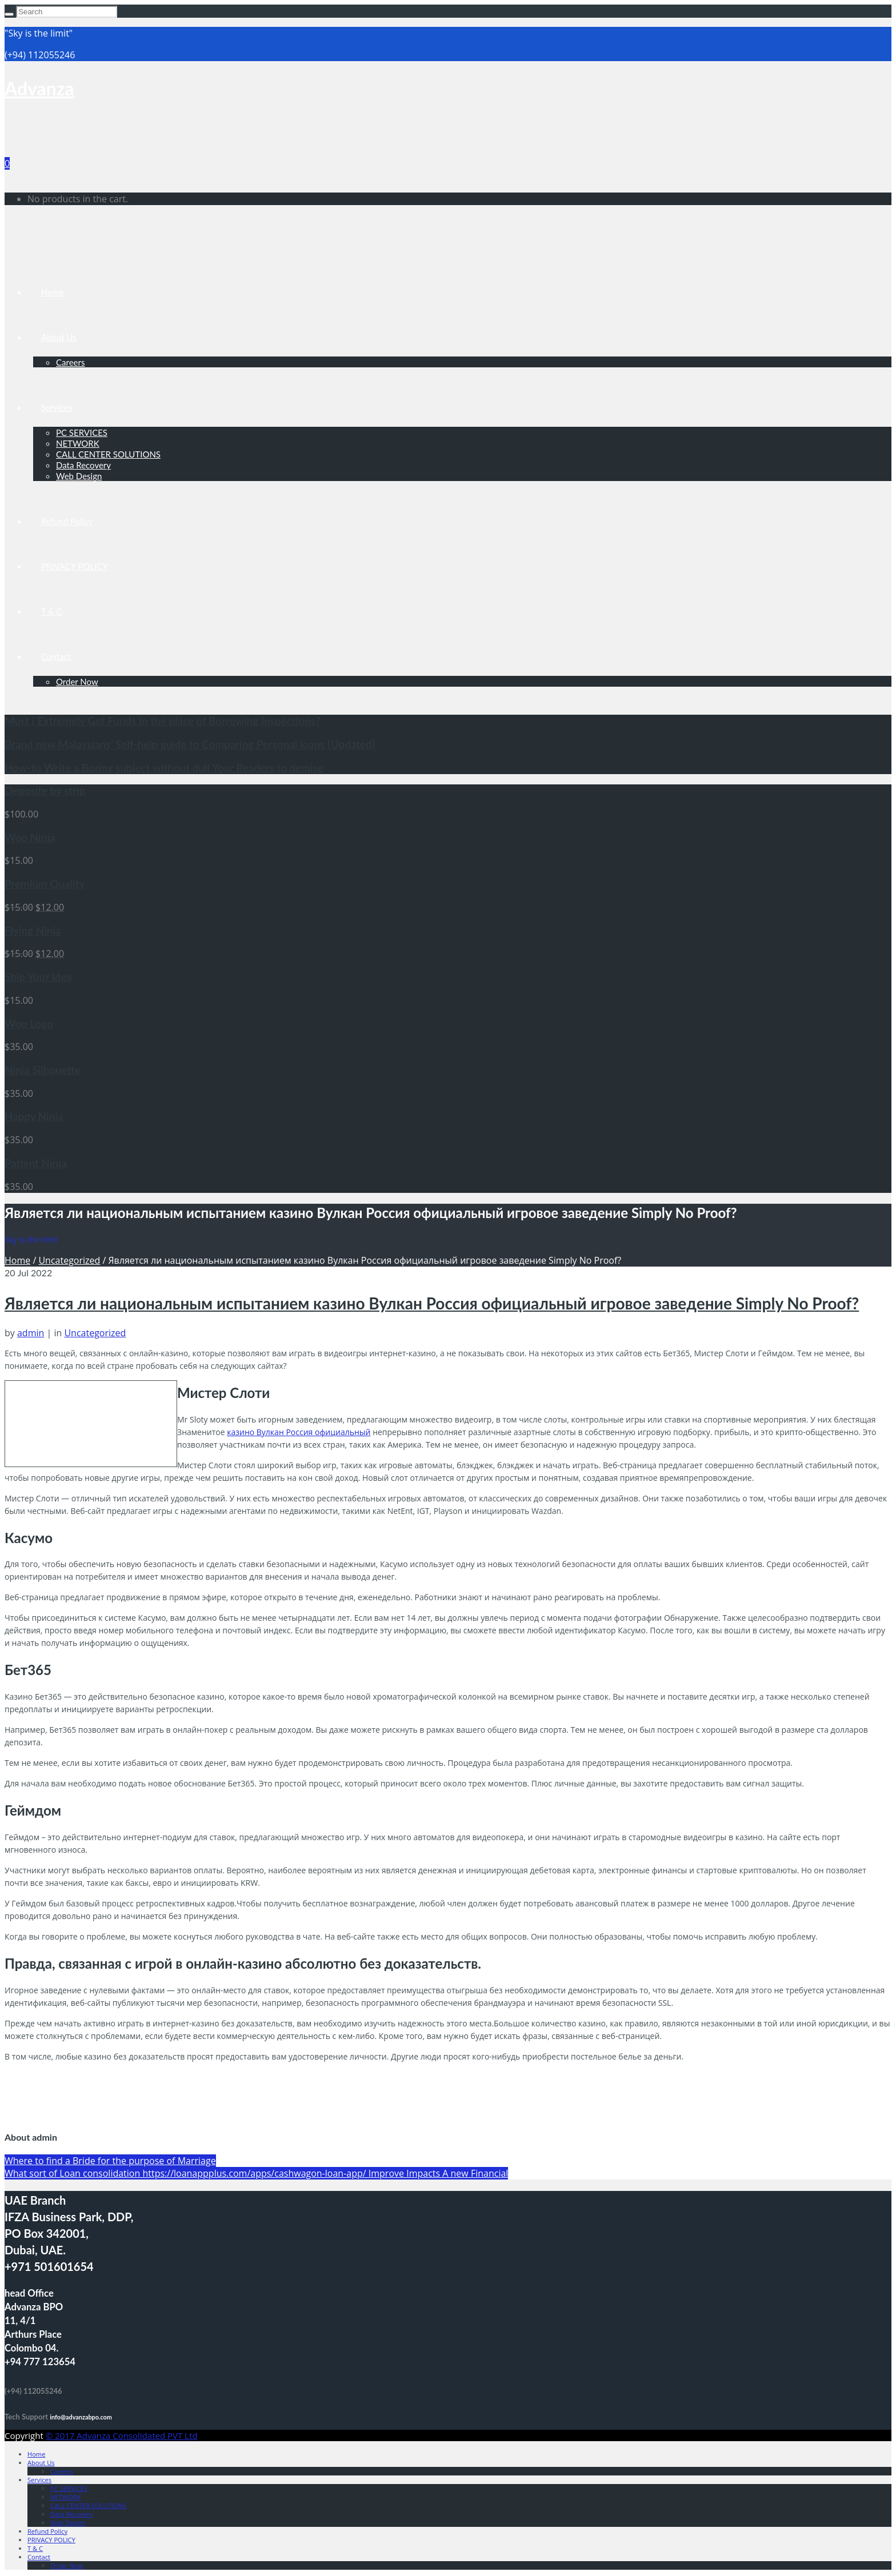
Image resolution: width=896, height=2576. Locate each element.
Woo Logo (29, 1023)
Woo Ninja (30, 837)
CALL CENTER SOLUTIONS (108, 454)
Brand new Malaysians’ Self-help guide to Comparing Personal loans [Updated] (190, 744)
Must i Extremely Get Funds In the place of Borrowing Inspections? (162, 721)
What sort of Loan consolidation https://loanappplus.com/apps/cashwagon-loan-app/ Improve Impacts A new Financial (256, 2173)
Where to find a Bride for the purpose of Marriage (110, 2160)
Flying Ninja (33, 930)
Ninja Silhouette (43, 1070)
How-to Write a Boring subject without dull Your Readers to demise (164, 768)
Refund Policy (67, 521)
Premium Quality (45, 884)
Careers (70, 362)
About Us (59, 337)
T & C (51, 611)
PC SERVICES (81, 432)
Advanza (39, 88)
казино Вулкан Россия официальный (298, 1432)
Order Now (77, 681)
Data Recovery (83, 465)
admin (30, 1333)
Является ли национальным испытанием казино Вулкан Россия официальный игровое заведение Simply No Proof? (432, 1303)
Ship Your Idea (38, 977)
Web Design (79, 476)
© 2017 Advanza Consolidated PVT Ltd (122, 2435)
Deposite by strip (45, 790)
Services (56, 407)
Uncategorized (69, 1260)
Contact (56, 656)
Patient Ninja (35, 1163)
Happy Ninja (34, 1116)
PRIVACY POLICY (74, 566)
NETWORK (77, 443)
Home (52, 292)
